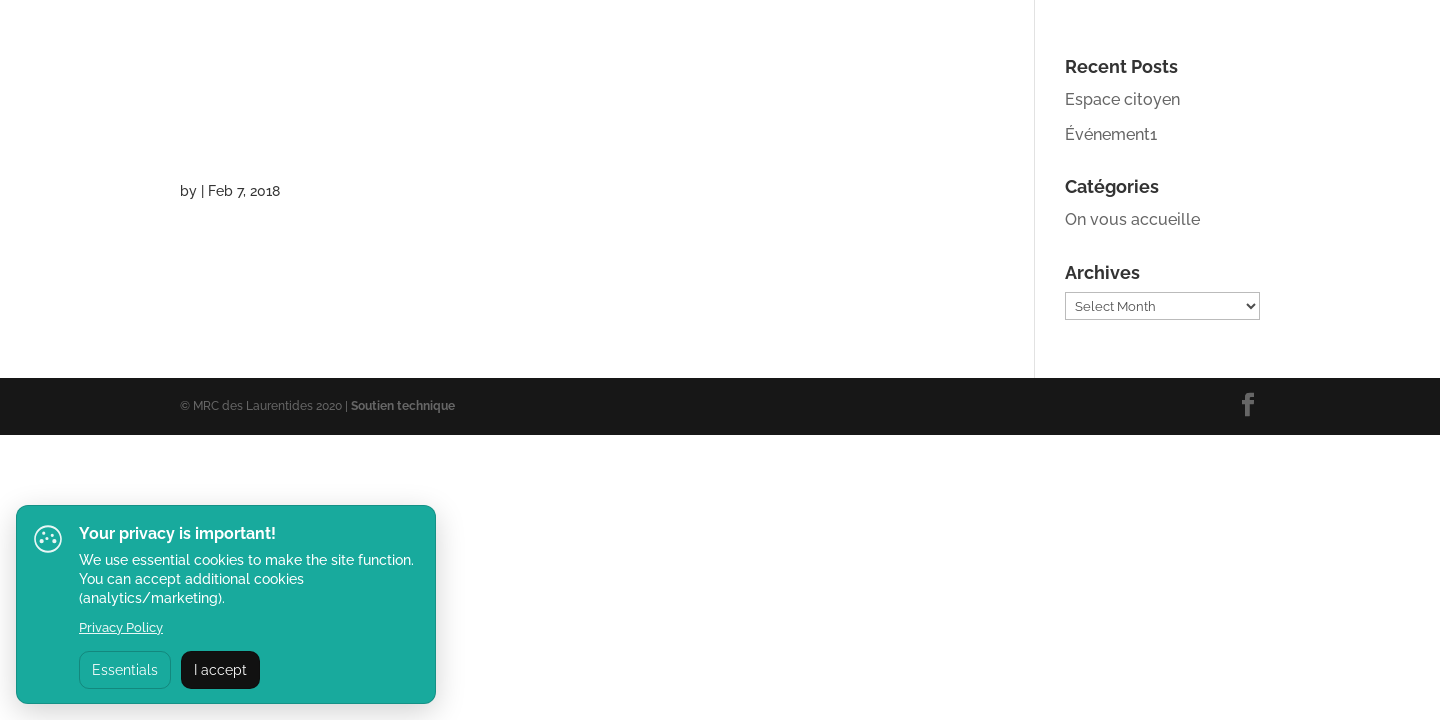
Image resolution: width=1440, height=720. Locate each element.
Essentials (125, 670)
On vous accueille (1132, 219)
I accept (220, 670)
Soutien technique (403, 406)
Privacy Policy (121, 627)
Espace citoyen (1122, 99)
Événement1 (1111, 134)
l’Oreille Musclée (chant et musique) (502, 113)
